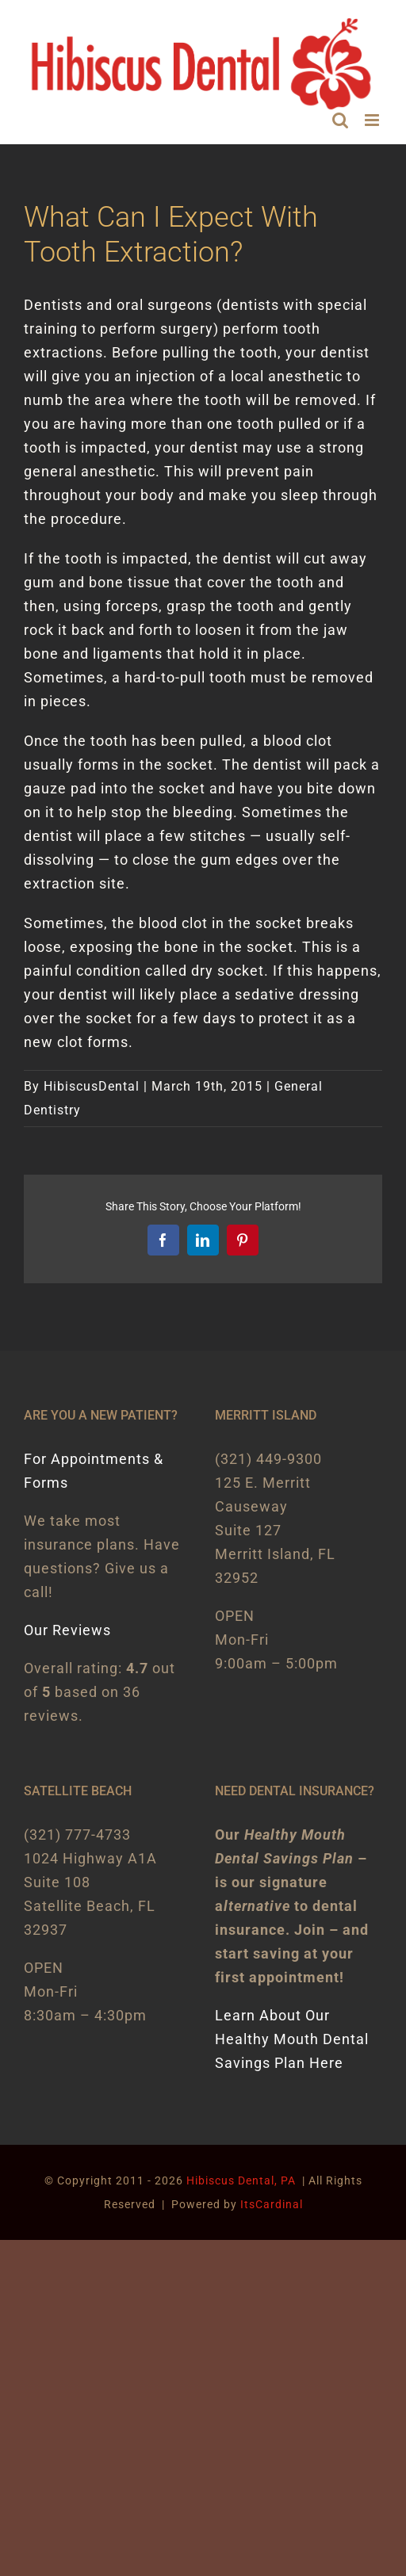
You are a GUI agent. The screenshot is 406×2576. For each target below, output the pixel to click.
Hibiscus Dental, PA (241, 2180)
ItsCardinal (271, 2204)
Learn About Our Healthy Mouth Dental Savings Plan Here (292, 2039)
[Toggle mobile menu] (373, 120)
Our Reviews (67, 1630)
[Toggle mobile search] (340, 120)
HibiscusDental (92, 1086)
